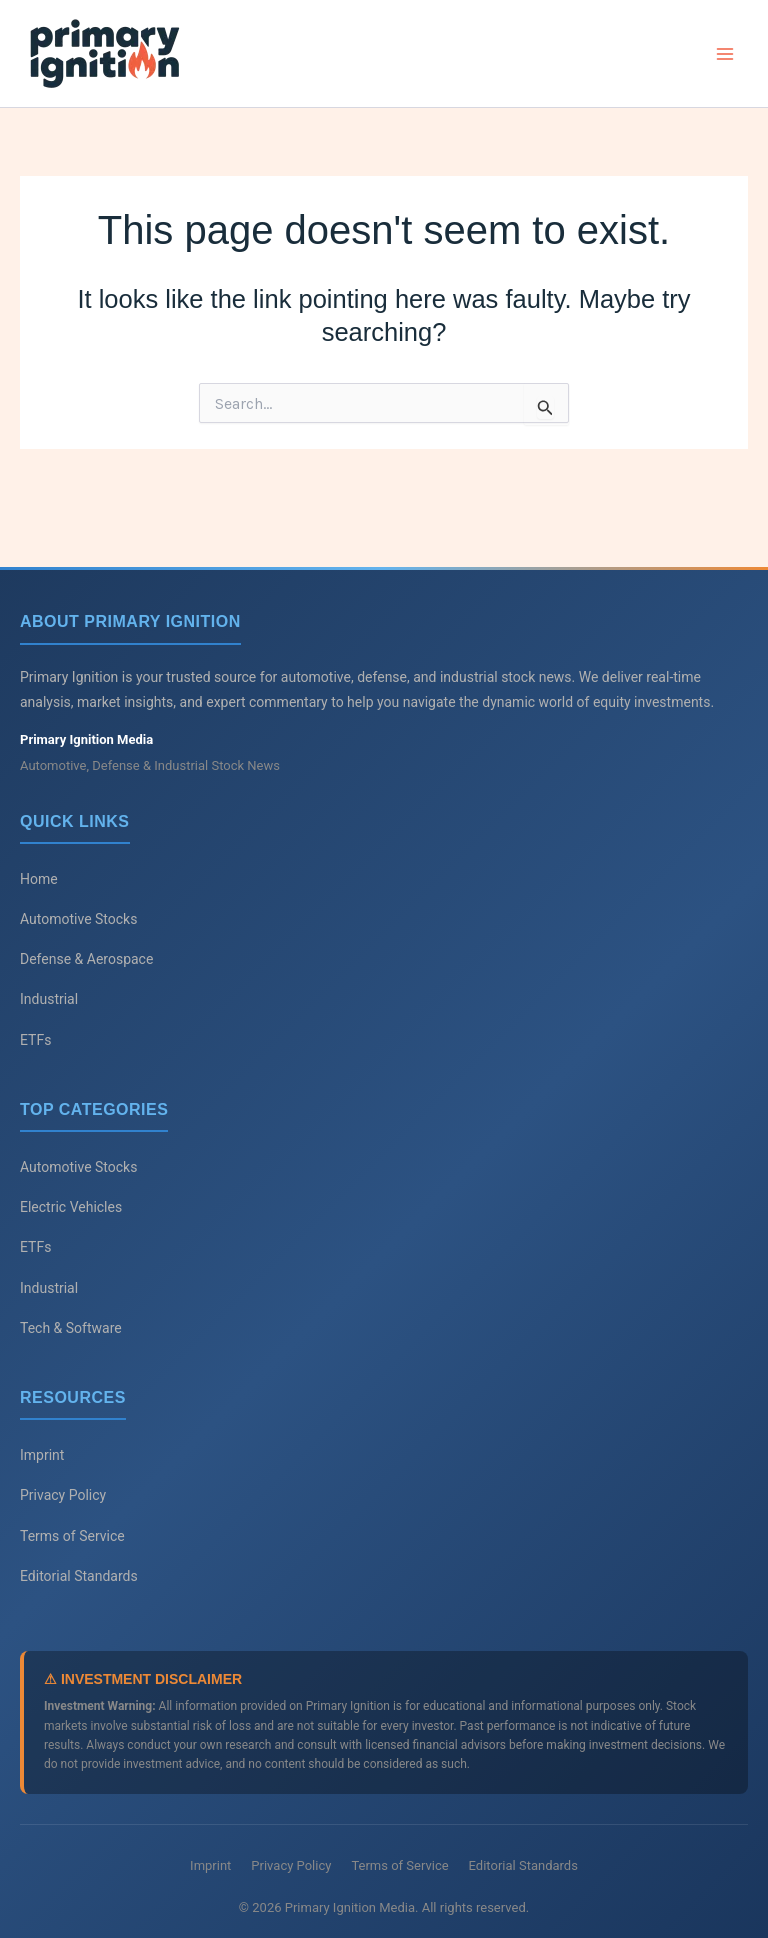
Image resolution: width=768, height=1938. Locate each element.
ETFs (35, 1040)
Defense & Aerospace (86, 959)
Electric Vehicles (71, 1207)
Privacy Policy (63, 1495)
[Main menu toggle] (726, 54)
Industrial (49, 999)
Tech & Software (71, 1328)
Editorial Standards (79, 1576)
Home (39, 879)
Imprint (42, 1455)
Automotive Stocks (78, 919)
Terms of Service (72, 1536)
